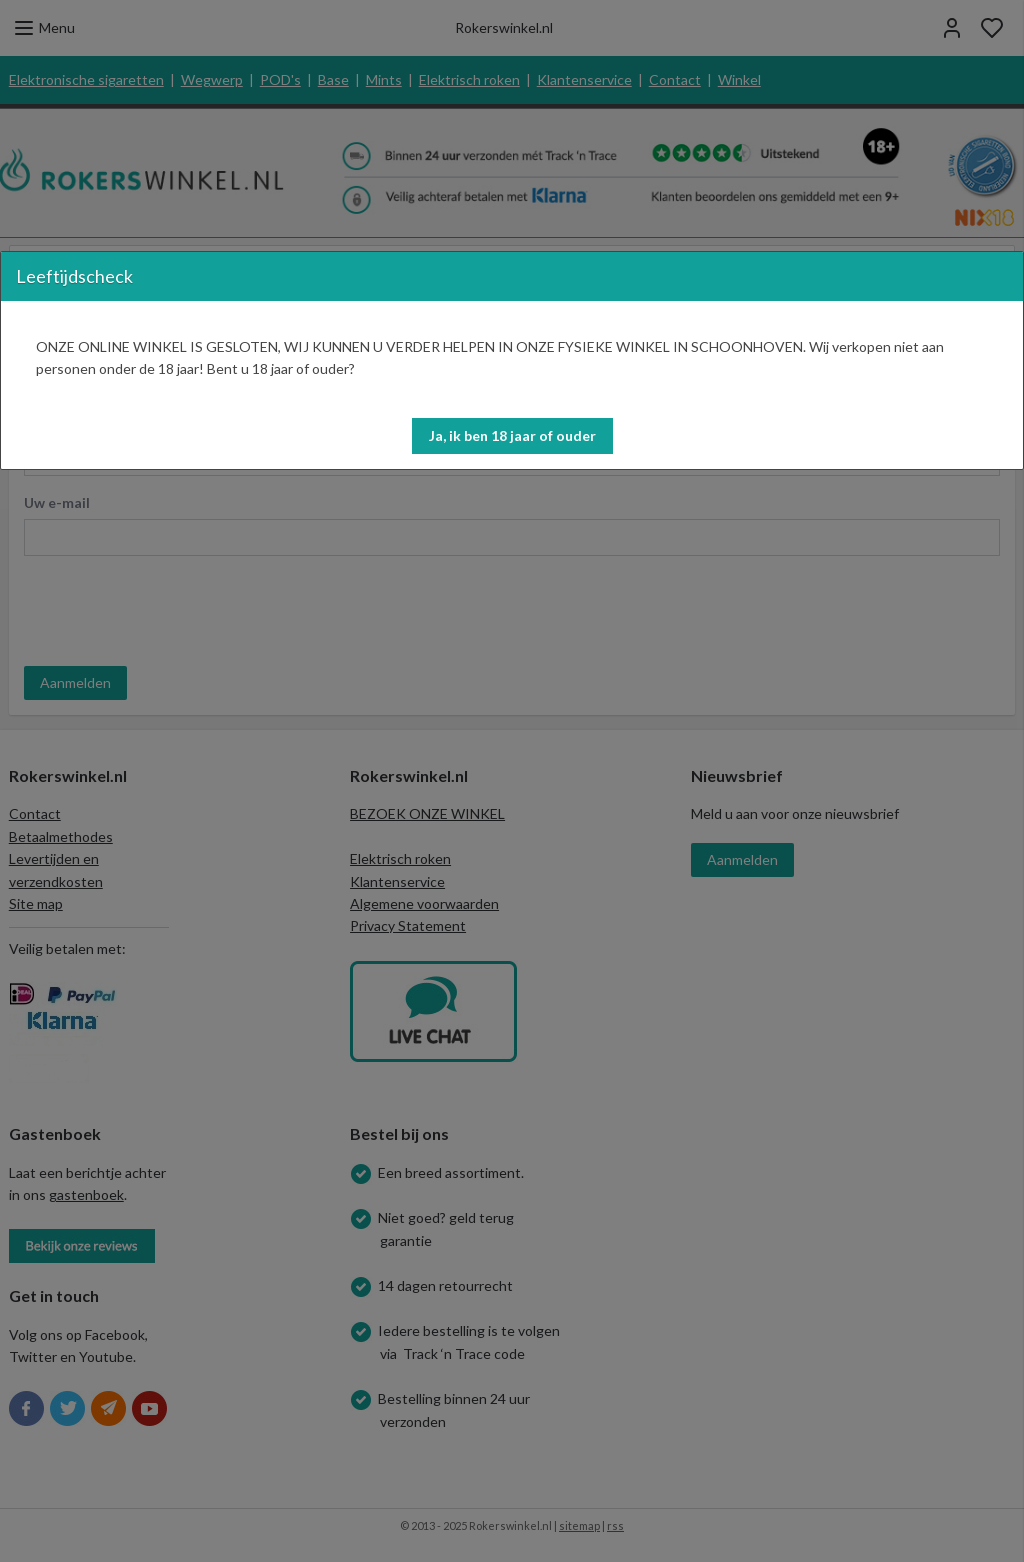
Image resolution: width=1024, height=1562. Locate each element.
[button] (512, 436)
